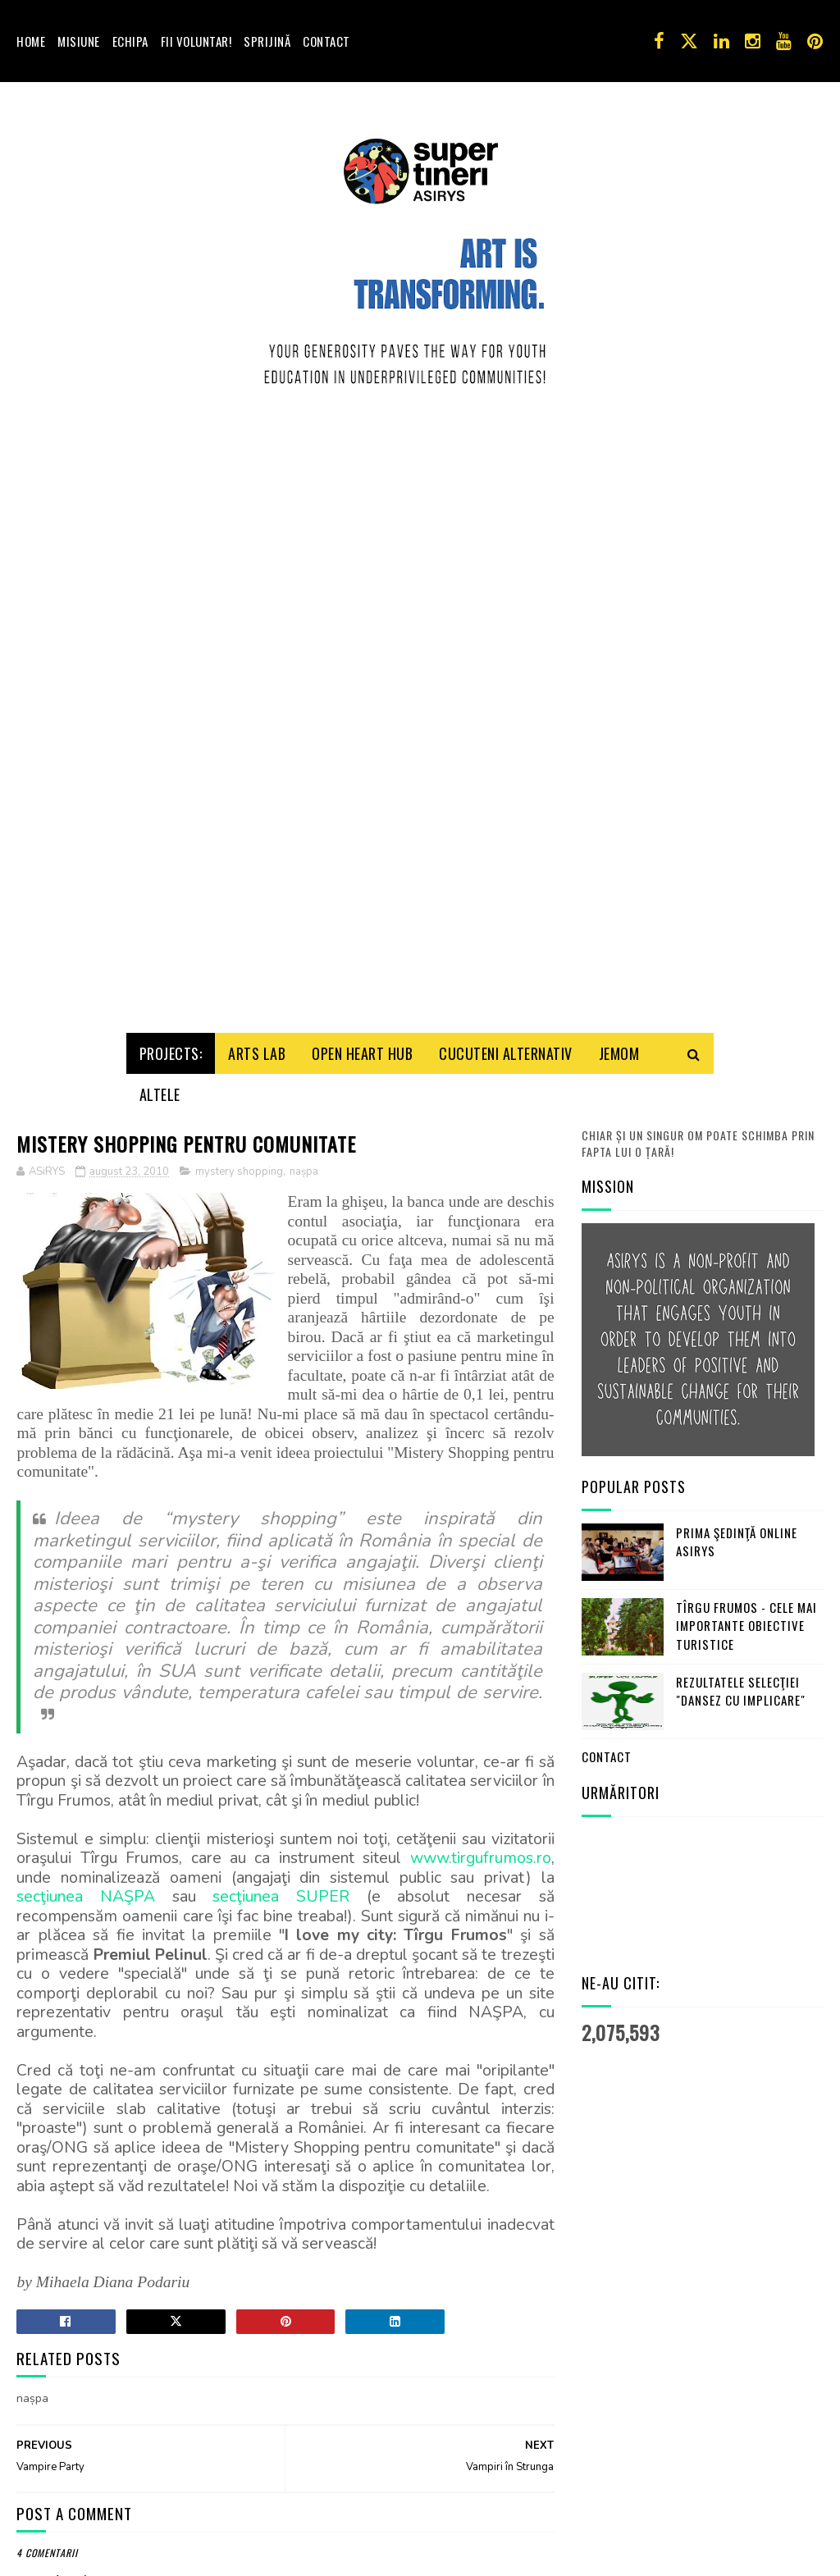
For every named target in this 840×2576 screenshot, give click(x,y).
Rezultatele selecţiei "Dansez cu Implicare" (741, 1686)
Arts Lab (256, 1048)
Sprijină (267, 41)
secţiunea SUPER (280, 1891)
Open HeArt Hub (362, 1048)
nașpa (304, 1166)
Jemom (619, 1048)
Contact (326, 41)
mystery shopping (239, 1166)
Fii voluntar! (196, 41)
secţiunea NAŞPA (85, 1891)
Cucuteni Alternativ (506, 1048)
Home (30, 41)
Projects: (171, 1048)
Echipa (130, 41)
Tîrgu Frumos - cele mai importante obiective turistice (746, 1620)
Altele (159, 1089)
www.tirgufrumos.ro (480, 1853)
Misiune (78, 41)
